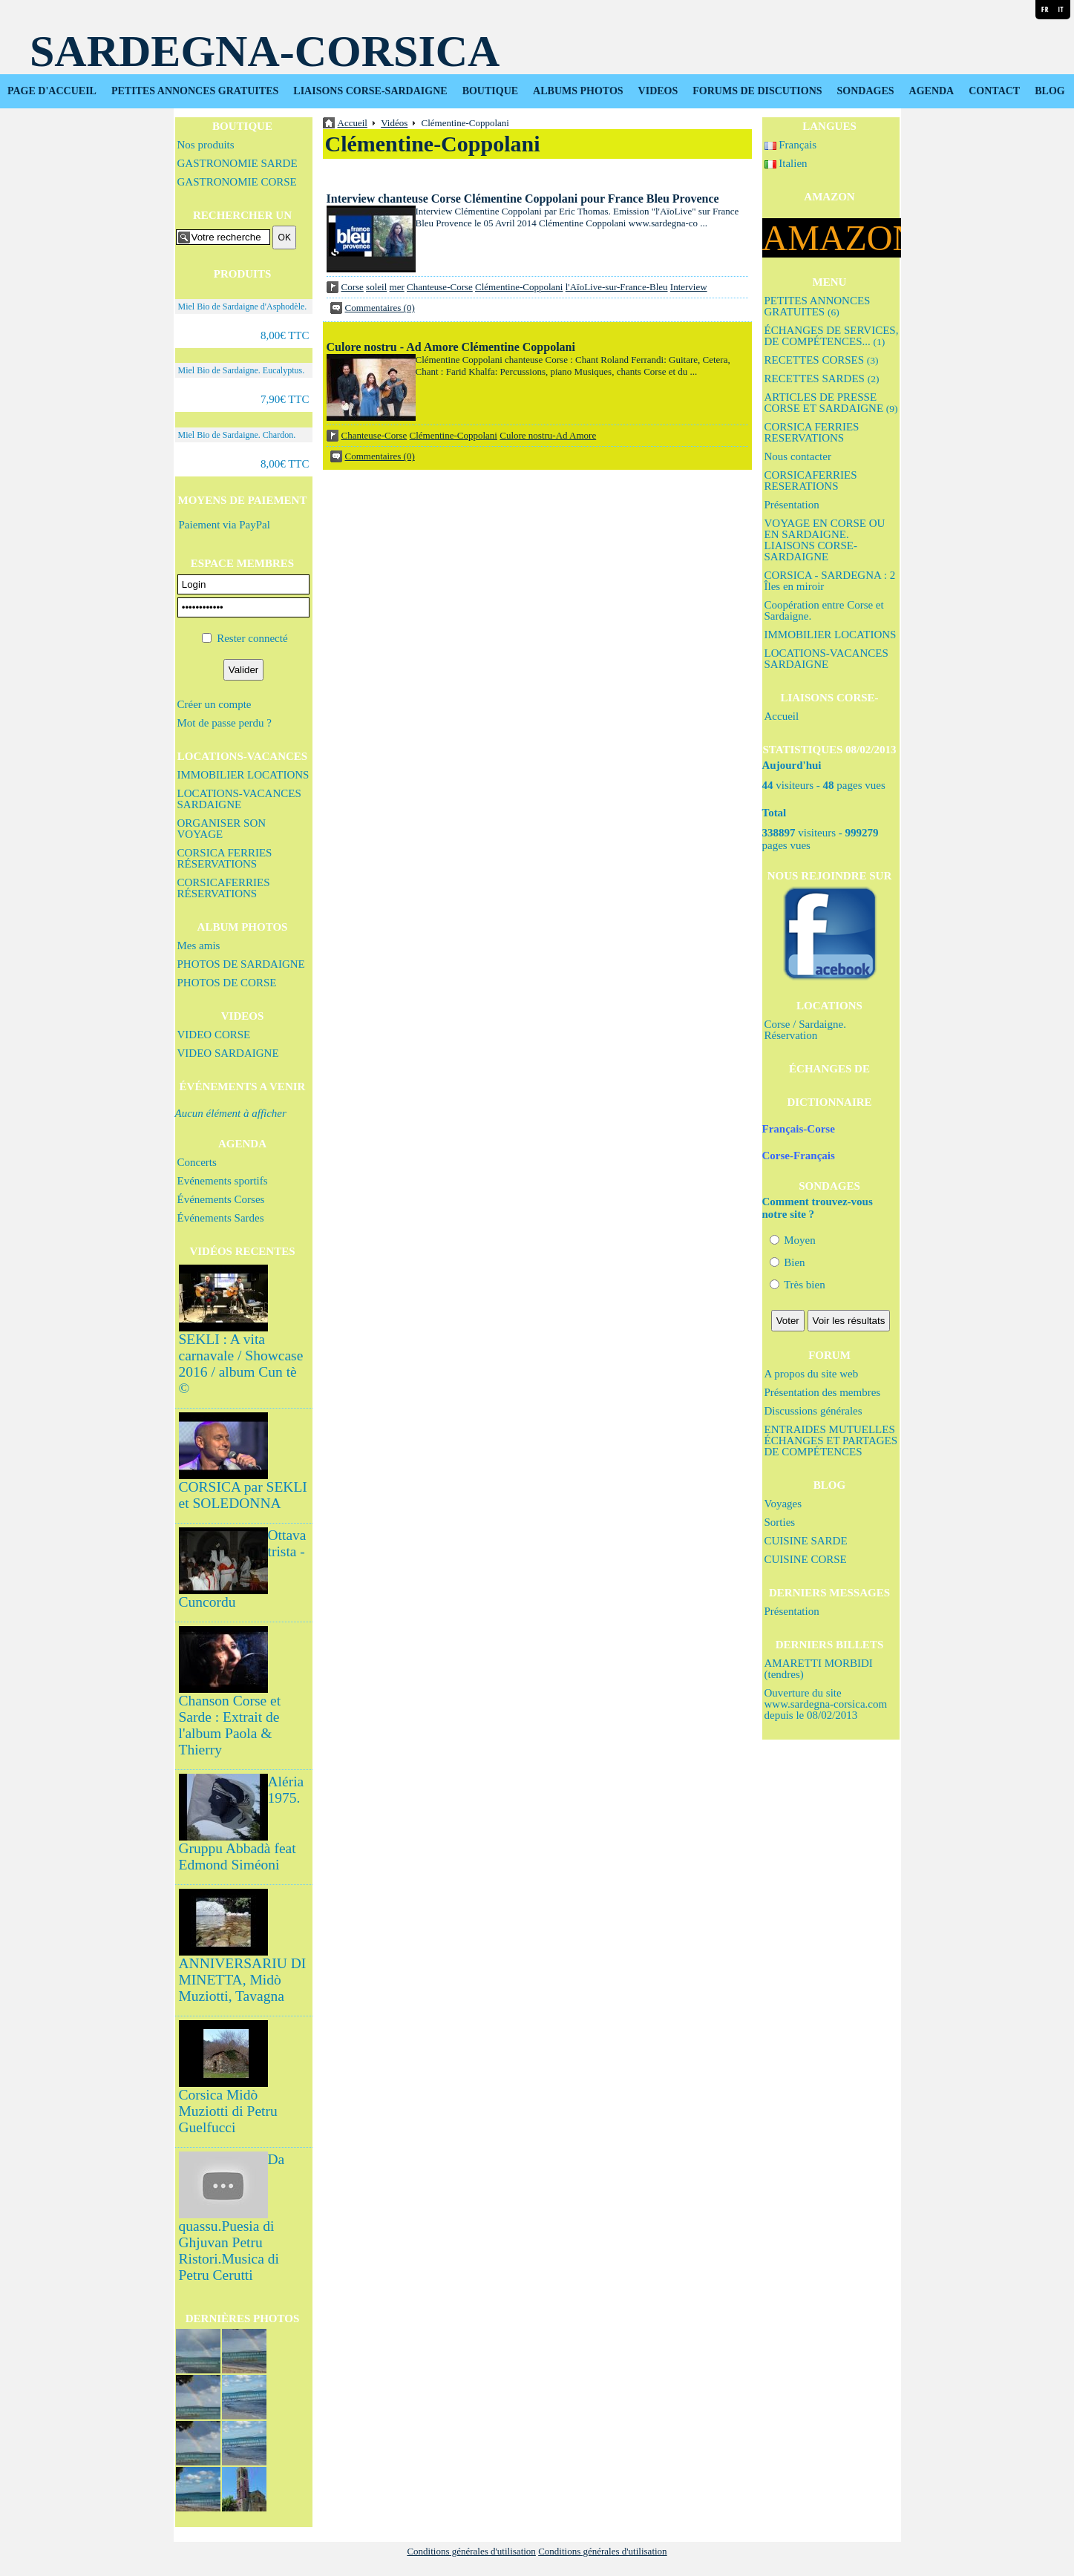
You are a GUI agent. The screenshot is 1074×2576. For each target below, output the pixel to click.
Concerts (197, 1162)
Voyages (783, 1504)
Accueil (781, 716)
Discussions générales (813, 1411)
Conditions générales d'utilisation (471, 2551)
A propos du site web (811, 1374)
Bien (787, 1262)
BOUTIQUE (490, 90)
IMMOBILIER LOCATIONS (243, 775)
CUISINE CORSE (805, 1559)
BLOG (1049, 90)
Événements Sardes (220, 1218)
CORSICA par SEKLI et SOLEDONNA (243, 1495)
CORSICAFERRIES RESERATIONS (810, 480)
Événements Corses (221, 1199)
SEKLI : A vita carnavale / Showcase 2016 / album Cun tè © (241, 1363)
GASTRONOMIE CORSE (237, 182)
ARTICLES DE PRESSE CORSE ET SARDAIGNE (831, 402)
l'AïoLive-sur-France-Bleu (617, 286)
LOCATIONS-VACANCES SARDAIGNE (239, 798)
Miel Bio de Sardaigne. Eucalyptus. (241, 370)
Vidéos (394, 122)
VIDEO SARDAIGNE (228, 1053)
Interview (688, 286)
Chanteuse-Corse (440, 286)
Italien (786, 163)
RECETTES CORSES (821, 360)
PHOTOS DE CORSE (227, 983)
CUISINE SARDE (806, 1541)
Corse (352, 286)
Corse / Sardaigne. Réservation (805, 1029)
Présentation (791, 505)
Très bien (797, 1285)
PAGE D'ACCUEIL (51, 90)
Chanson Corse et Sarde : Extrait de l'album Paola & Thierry (230, 1725)
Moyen (793, 1240)
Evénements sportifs (222, 1181)
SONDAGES (865, 90)
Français (790, 145)
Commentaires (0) (380, 307)
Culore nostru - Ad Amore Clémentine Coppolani (451, 347)
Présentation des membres (822, 1392)
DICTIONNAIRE (829, 1102)
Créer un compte (214, 704)
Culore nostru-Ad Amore (548, 435)
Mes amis (198, 945)
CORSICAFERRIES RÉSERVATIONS (223, 887)
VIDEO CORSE (214, 1034)
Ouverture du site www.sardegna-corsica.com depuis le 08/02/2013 (826, 1704)
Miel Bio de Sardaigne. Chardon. (237, 434)
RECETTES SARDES (822, 378)
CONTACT (994, 90)
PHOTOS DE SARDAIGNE (241, 964)
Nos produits (206, 145)
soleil (376, 286)
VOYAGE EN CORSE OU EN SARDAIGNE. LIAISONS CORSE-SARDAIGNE (824, 540)
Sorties (780, 1522)
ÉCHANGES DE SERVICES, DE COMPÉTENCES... (831, 335)
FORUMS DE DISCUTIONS (757, 90)
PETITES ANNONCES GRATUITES (194, 90)
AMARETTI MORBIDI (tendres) (818, 1668)
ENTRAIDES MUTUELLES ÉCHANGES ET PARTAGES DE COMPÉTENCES (831, 1440)
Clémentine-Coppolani (519, 286)
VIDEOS (658, 90)
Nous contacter (797, 456)
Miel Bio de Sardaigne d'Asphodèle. (242, 306)
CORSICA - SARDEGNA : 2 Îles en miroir (830, 580)
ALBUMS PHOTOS (578, 90)
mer (397, 286)
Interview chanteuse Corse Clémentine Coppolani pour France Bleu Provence (523, 198)
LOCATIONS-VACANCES (242, 756)
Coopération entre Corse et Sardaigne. (824, 610)
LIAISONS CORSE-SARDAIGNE (370, 90)
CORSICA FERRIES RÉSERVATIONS (224, 858)
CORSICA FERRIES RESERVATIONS (811, 432)
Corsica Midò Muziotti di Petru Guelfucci (228, 2111)
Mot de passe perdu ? (224, 723)
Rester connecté (252, 638)
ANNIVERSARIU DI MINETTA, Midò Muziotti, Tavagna (243, 1980)
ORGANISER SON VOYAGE (221, 828)
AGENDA (932, 90)
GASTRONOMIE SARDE (237, 163)
